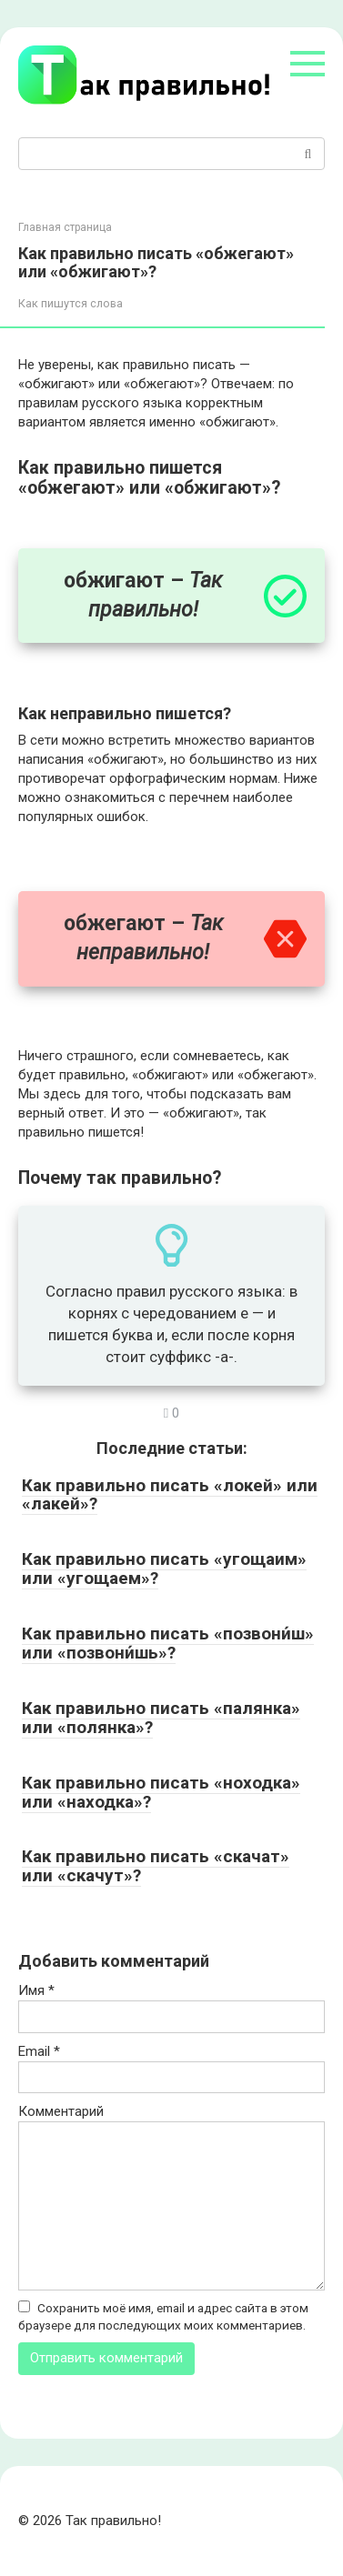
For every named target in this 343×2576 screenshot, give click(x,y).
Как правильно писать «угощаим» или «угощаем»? (164, 1569)
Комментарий (61, 2111)
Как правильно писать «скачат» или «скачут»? (155, 1866)
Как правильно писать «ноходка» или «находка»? (161, 1792)
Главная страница (65, 227)
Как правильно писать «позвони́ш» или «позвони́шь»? (168, 1643)
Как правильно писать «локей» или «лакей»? (170, 1495)
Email (39, 2051)
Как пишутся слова (70, 303)
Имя (36, 1990)
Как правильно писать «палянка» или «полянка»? (161, 1718)
